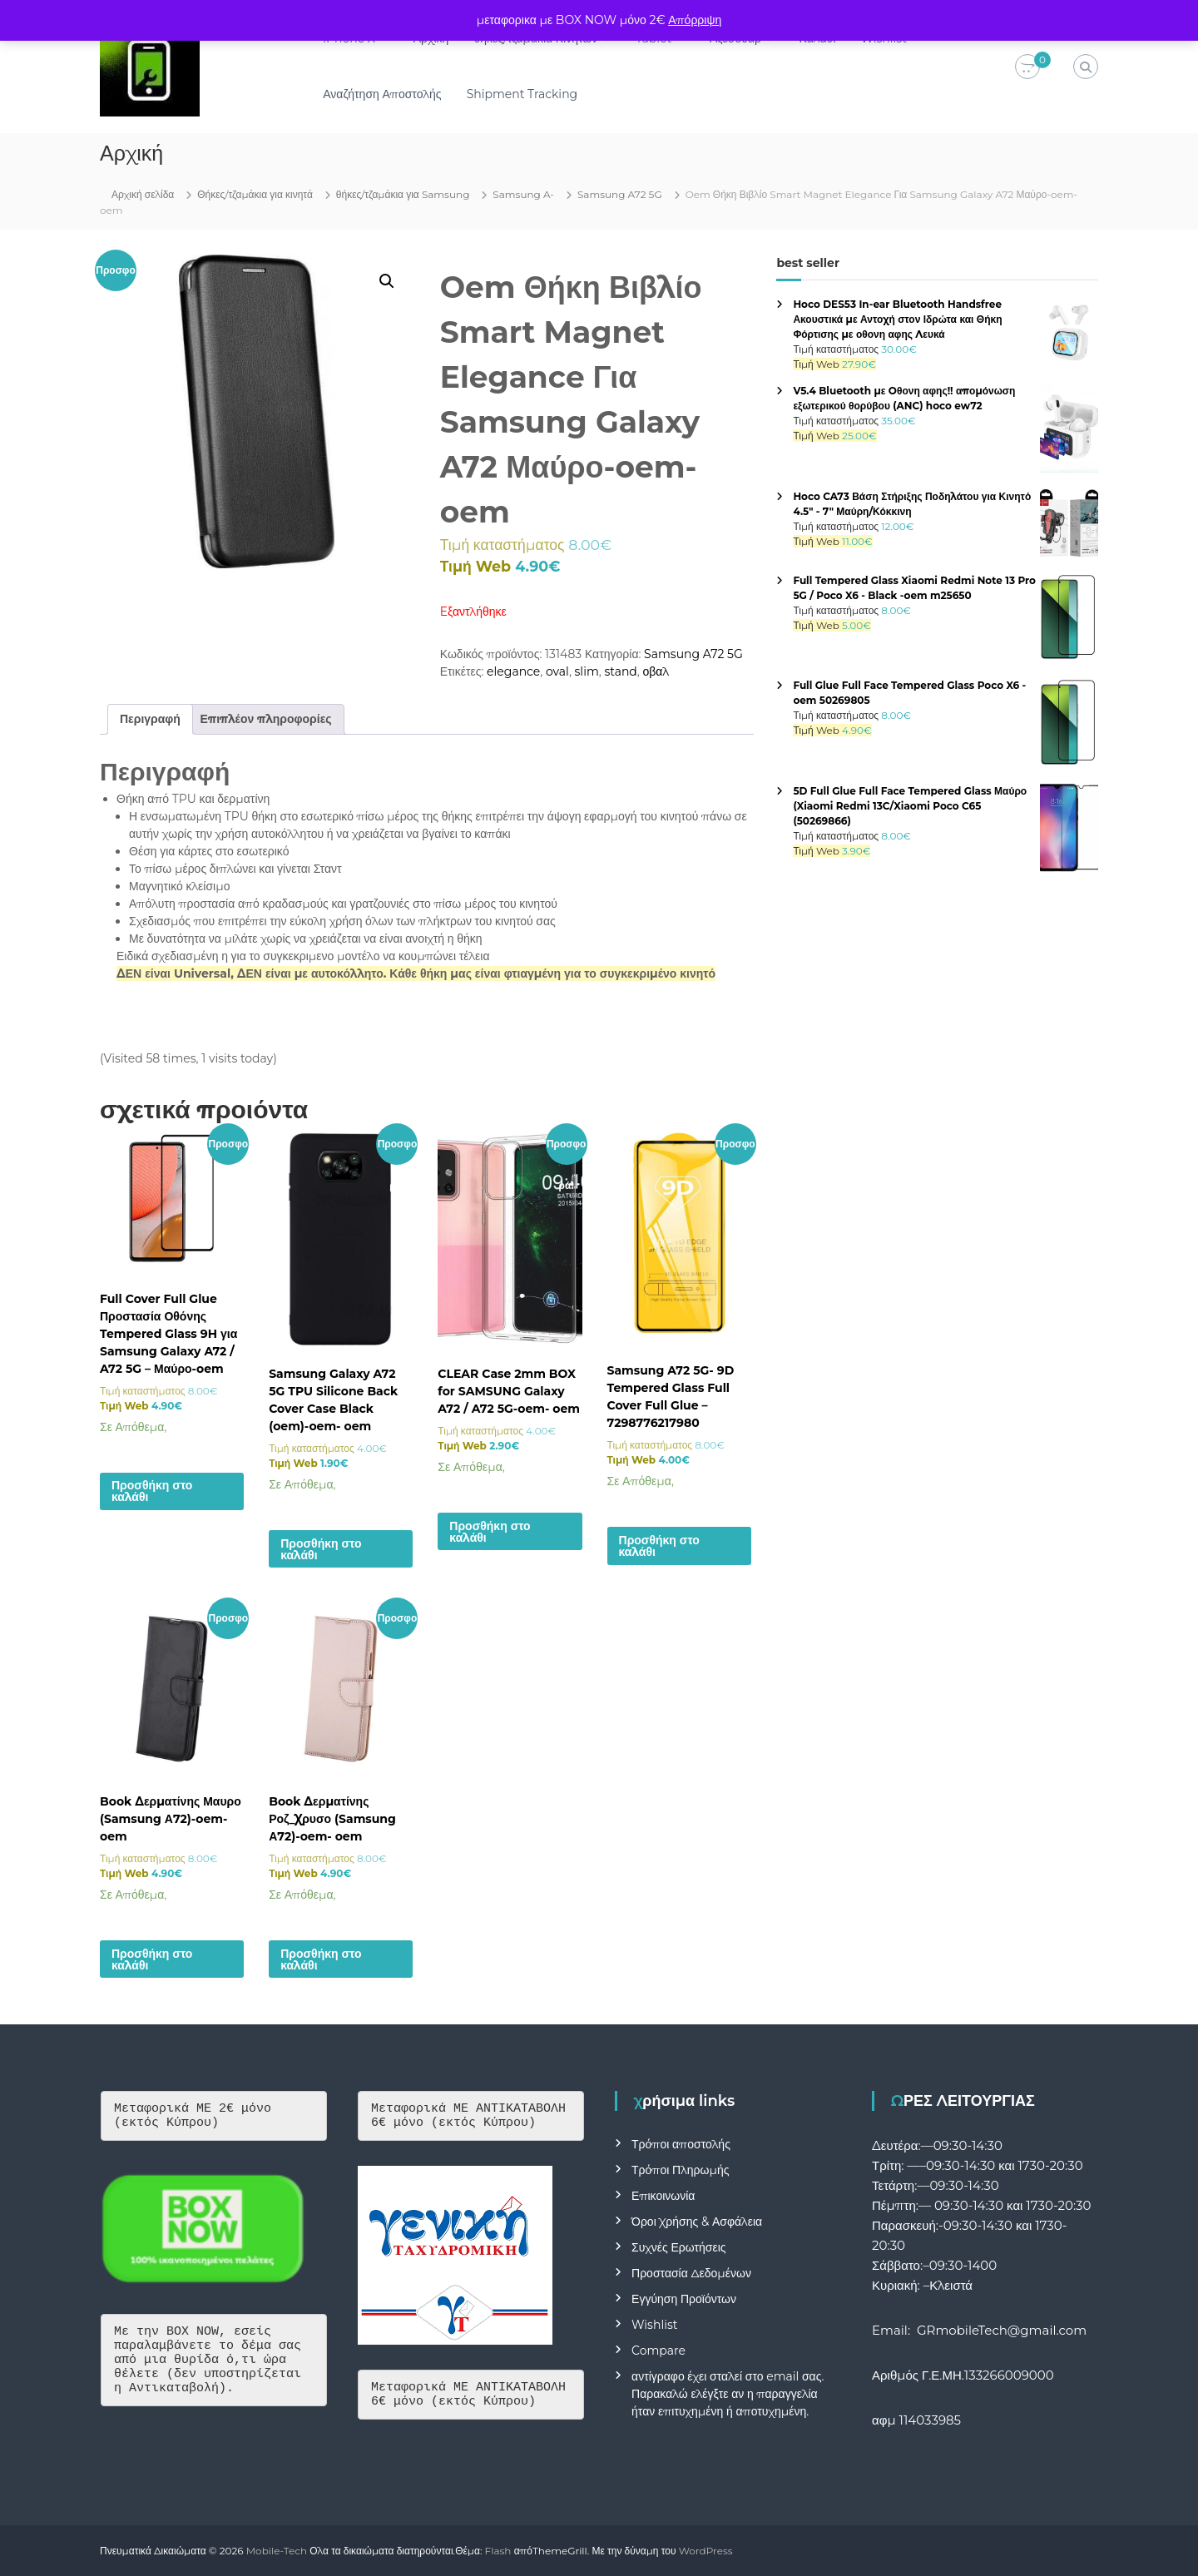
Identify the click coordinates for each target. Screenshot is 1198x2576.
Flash (498, 2550)
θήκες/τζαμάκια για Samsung (403, 194)
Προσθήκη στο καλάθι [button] (151, 1491)
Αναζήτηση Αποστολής (382, 94)
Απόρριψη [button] (694, 19)
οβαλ (655, 671)
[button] (387, 281)
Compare (658, 2350)
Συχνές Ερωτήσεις (678, 2247)
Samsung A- (523, 194)
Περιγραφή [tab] (150, 718)
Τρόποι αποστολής (680, 2144)
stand (620, 671)
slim (587, 671)
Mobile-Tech (276, 2550)
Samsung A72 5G (619, 194)
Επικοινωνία (663, 2195)
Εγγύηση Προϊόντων (683, 2298)
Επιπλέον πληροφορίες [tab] (266, 718)
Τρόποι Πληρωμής (680, 2169)
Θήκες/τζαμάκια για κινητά (255, 194)
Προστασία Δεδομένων (691, 2273)
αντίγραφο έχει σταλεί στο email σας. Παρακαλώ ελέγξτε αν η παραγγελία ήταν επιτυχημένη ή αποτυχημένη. (727, 2394)
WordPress (706, 2550)
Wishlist (654, 2324)
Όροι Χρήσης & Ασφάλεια (696, 2221)
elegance (513, 671)
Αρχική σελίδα (142, 194)
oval (557, 671)
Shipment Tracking (522, 94)
